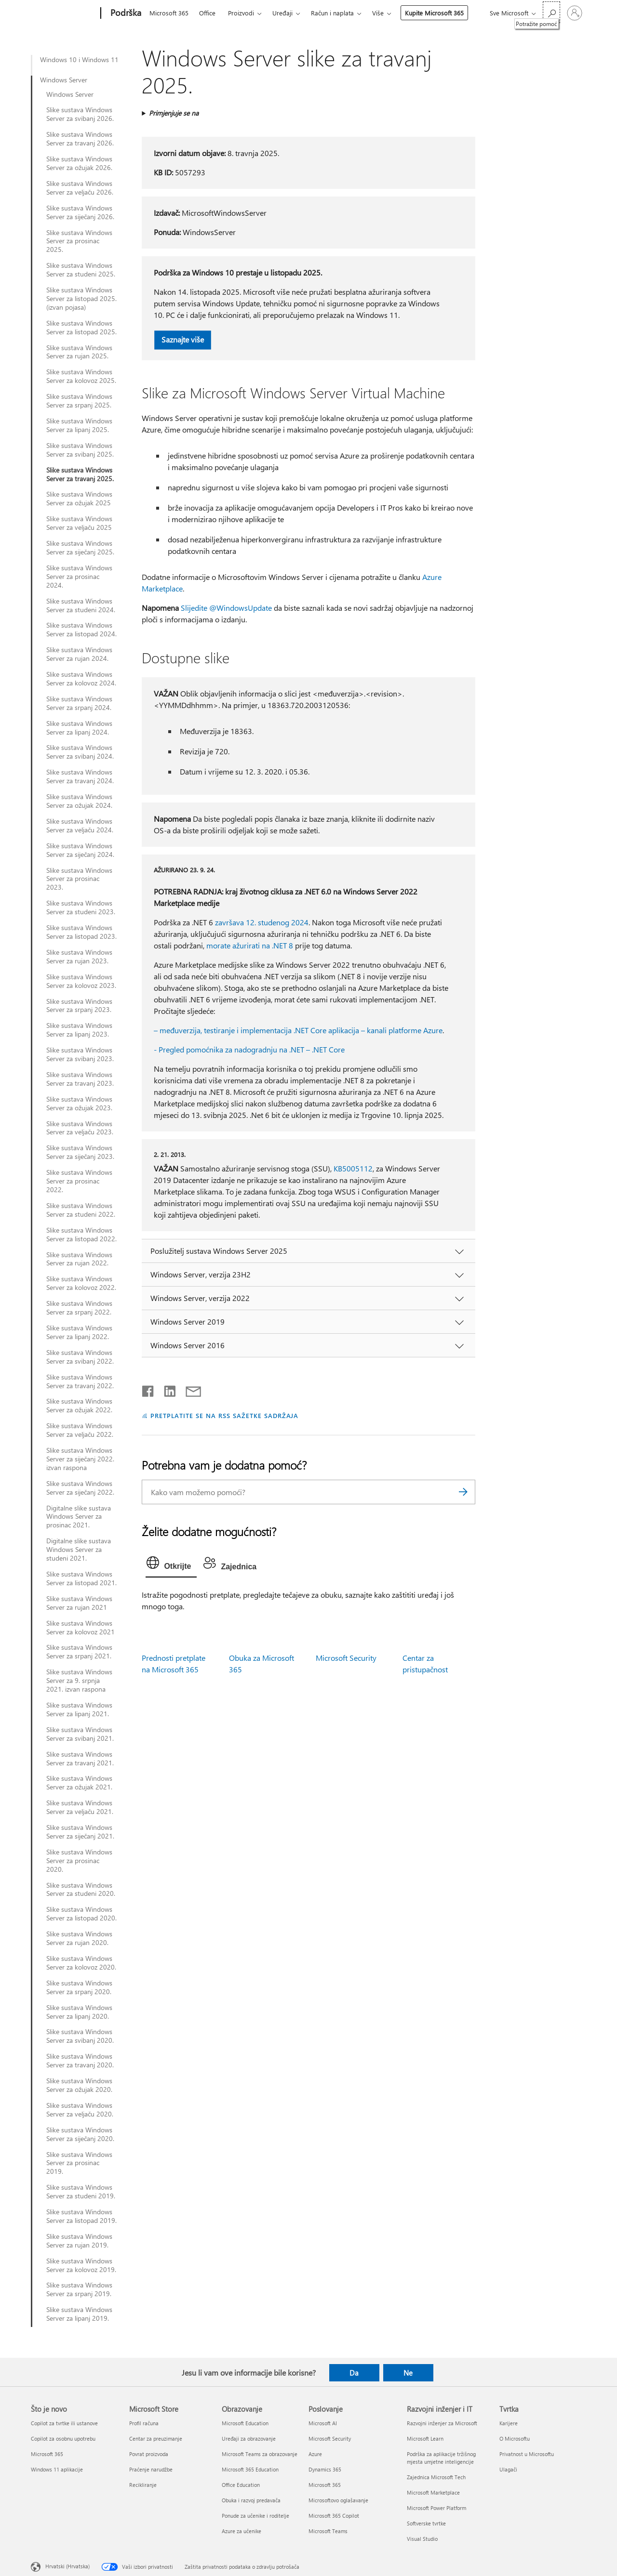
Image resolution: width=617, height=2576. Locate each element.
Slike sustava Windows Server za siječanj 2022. (80, 1488)
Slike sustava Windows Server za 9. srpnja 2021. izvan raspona (79, 1681)
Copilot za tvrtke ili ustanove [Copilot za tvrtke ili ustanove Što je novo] (64, 2423)
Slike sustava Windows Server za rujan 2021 (79, 1603)
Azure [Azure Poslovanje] (315, 2454)
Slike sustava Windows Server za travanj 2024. (80, 776)
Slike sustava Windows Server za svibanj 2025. (80, 450)
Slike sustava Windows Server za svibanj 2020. (80, 2036)
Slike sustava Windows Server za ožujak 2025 (79, 498)
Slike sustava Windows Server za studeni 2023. (80, 907)
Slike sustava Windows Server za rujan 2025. (79, 352)
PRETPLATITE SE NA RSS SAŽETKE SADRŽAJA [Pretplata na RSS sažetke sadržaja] (224, 1415)
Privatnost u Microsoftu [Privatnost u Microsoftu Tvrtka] (526, 2454)
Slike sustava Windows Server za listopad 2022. (81, 1234)
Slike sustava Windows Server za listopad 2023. (81, 932)
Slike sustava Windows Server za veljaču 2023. (79, 1128)
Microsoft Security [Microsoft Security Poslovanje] (329, 2438)
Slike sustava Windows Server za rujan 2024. (79, 654)
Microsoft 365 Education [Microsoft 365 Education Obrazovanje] (250, 2469)
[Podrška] (125, 13)
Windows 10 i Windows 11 (79, 59)
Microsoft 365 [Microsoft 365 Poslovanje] (324, 2484)
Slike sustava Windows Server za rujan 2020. (79, 1938)
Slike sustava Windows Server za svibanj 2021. (80, 1734)
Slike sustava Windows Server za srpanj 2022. (79, 1307)
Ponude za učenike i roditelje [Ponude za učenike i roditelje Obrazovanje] (255, 2515)
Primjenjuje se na (174, 113)
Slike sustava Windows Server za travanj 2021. (80, 1758)
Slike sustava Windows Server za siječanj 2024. (80, 850)
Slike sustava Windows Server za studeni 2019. (80, 2191)
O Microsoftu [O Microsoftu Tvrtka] (514, 2438)
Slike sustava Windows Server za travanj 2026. (80, 138)
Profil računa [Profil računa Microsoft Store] (144, 2423)
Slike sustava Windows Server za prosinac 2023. (79, 879)
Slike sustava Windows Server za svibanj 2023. (80, 1054)
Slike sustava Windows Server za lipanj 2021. (79, 1709)
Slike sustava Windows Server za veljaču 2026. (79, 188)
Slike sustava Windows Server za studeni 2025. (80, 269)
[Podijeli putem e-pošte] (189, 1389)
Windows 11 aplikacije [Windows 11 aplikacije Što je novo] (57, 2469)
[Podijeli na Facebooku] (148, 1389)
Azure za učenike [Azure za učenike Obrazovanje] (241, 2531)
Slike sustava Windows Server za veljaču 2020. (79, 2109)
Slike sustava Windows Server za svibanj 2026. (80, 114)
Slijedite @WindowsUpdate (226, 608)
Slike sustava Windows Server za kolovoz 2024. (81, 678)
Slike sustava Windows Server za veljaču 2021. (79, 1807)
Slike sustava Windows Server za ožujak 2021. (79, 1782)
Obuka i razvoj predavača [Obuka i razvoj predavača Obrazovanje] (251, 2500)
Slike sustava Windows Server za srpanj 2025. (79, 400)
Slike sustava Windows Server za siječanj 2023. (80, 1152)
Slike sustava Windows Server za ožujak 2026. (79, 163)
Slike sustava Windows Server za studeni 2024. (80, 605)
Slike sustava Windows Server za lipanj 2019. (79, 2314)
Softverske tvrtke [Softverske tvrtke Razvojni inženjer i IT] (426, 2523)
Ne (408, 2373)
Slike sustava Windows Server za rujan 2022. (79, 1259)
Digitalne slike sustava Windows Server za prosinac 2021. (78, 1517)
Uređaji (282, 13)
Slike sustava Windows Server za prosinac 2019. (79, 2163)
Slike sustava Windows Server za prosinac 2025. (79, 241)
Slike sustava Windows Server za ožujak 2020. (79, 2085)
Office (207, 13)
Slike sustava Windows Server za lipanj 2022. (79, 1332)
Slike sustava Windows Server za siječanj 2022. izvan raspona (80, 1459)
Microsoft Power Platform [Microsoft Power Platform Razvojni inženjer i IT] (436, 2507)
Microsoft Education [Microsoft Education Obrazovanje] (245, 2423)
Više (378, 13)
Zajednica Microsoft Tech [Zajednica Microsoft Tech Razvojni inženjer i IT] (436, 2477)
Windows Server (63, 80)
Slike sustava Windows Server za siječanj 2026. (80, 212)
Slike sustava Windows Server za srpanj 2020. (79, 1987)
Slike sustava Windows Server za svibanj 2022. (80, 1357)
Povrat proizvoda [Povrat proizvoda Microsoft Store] (148, 2454)
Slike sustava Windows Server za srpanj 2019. (79, 2289)
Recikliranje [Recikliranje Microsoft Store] (143, 2484)
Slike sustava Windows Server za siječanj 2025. (80, 547)
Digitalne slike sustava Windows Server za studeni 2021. (78, 1550)
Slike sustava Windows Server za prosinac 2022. (79, 1181)
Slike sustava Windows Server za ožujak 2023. (79, 1103)
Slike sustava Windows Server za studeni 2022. (80, 1210)
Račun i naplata (332, 13)
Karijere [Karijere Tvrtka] (508, 2423)
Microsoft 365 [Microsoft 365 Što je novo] (47, 2454)
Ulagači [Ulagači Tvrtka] (508, 2469)
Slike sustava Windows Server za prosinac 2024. (79, 577)
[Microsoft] (64, 13)
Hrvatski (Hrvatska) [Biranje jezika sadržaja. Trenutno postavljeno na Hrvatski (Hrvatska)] (67, 2566)
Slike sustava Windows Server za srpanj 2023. (79, 1005)
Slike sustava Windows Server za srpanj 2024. (79, 703)
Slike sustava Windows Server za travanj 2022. (80, 1381)
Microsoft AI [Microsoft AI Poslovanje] (322, 2423)
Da (354, 2373)
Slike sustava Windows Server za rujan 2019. (79, 2240)
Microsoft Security (346, 1658)
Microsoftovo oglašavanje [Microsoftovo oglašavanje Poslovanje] (338, 2500)
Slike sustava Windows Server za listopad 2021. (81, 1578)
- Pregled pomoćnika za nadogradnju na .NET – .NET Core (249, 1049)
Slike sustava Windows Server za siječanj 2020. (80, 2134)
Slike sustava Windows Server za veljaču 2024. (79, 825)
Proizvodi (241, 13)
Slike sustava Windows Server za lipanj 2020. (79, 2012)
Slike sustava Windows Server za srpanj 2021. (79, 1651)
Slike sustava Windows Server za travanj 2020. (80, 2060)
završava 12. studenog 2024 (261, 922)
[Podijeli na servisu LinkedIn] (166, 1389)
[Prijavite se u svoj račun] (574, 13)
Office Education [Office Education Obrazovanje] (241, 2484)
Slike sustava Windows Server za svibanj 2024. (80, 752)
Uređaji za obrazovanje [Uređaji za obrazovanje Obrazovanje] (249, 2438)
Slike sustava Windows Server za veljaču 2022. (79, 1430)
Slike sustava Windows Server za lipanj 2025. (79, 425)
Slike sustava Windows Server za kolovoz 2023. (81, 981)
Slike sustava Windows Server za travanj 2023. (80, 1079)
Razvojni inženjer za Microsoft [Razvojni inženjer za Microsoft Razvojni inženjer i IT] (442, 2423)
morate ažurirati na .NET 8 (249, 945)
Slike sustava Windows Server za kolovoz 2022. (81, 1283)
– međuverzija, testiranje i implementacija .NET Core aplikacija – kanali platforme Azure (298, 1030)
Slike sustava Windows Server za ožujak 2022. (79, 1405)
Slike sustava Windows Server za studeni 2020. (80, 1889)
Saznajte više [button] (182, 339)
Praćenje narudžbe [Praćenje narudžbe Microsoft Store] (151, 2469)
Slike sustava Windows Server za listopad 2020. (81, 1913)
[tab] (171, 1564)
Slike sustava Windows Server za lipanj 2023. (79, 1029)
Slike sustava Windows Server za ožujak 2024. (79, 801)
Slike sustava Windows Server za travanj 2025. (80, 474)
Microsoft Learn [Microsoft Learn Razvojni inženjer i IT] (425, 2438)
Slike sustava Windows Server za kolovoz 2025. (81, 376)
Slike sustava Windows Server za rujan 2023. (79, 956)
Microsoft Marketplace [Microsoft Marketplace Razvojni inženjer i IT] (433, 2492)
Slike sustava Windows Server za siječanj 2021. (80, 1831)
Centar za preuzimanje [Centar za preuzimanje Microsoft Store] (155, 2438)
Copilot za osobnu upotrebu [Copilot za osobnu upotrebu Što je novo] (63, 2438)
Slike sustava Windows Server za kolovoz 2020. (81, 1962)
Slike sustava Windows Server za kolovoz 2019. (81, 2265)
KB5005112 (353, 1168)
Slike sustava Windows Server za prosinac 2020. (79, 1861)
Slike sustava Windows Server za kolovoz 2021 (80, 1627)
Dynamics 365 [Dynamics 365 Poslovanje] (324, 2469)
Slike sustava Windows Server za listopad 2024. (81, 629)
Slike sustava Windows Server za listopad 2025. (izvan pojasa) (81, 299)
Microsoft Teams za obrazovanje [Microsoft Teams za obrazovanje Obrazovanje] (259, 2454)
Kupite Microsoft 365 (434, 13)
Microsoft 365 (168, 13)
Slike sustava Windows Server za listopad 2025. (81, 327)
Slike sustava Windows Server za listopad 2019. (81, 2216)
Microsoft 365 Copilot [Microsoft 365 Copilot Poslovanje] (333, 2515)
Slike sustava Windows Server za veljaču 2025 (79, 523)
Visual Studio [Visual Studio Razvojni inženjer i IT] (422, 2538)
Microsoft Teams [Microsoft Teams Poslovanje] (328, 2531)
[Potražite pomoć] (551, 12)
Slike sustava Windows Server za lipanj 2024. (79, 727)
